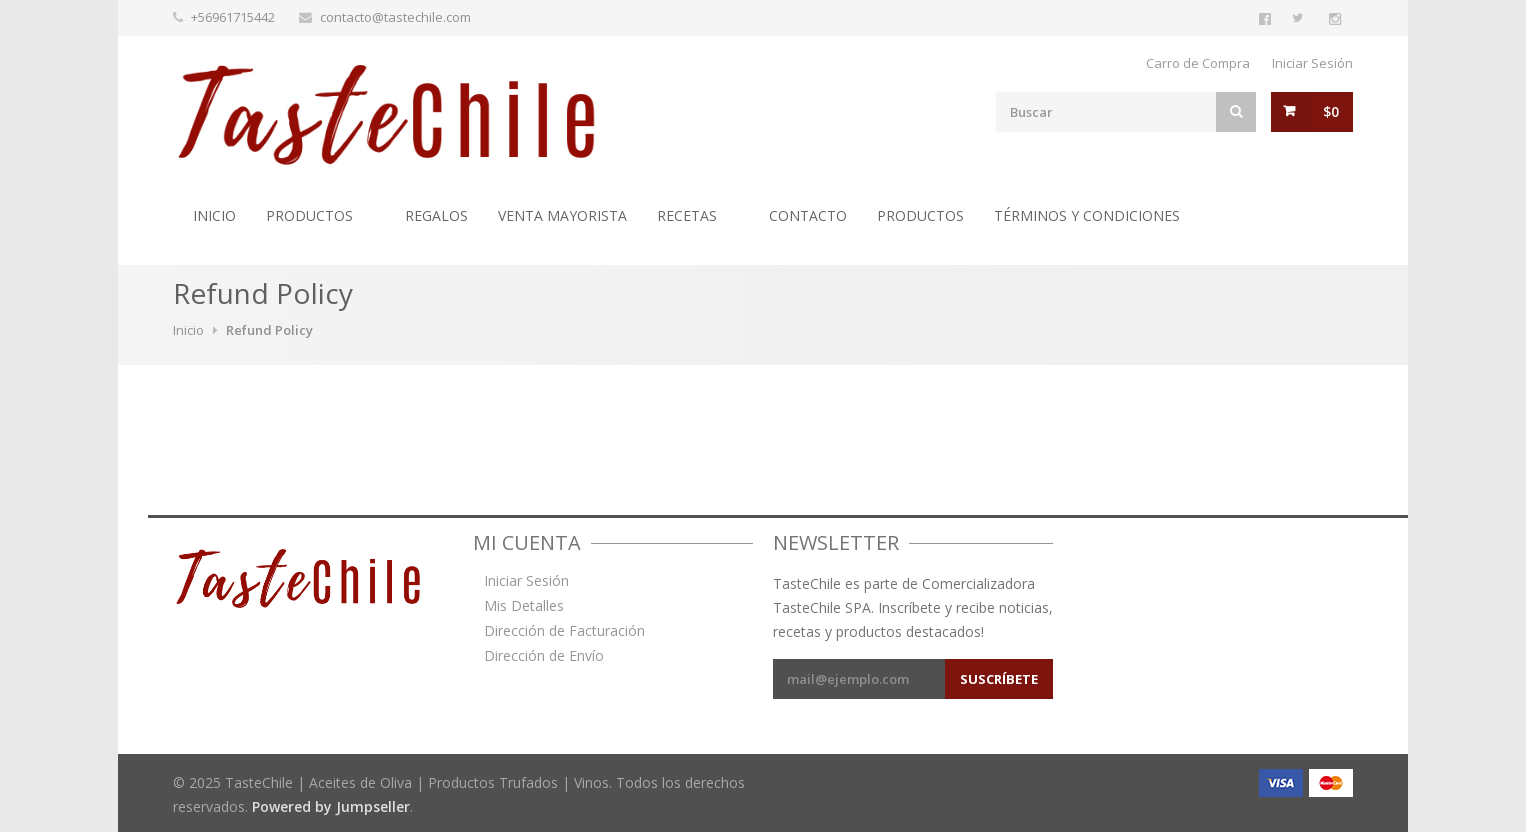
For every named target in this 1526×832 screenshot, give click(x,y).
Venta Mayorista (562, 215)
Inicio (214, 215)
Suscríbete (999, 679)
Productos (309, 215)
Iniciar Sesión (1312, 63)
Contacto (808, 215)
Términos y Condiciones (1087, 215)
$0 (1331, 111)
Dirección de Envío (544, 656)
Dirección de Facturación (564, 631)
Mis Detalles (524, 606)
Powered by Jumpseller (331, 806)
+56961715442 (233, 17)
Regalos (436, 215)
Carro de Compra (1198, 63)
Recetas (687, 215)
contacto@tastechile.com (395, 17)
